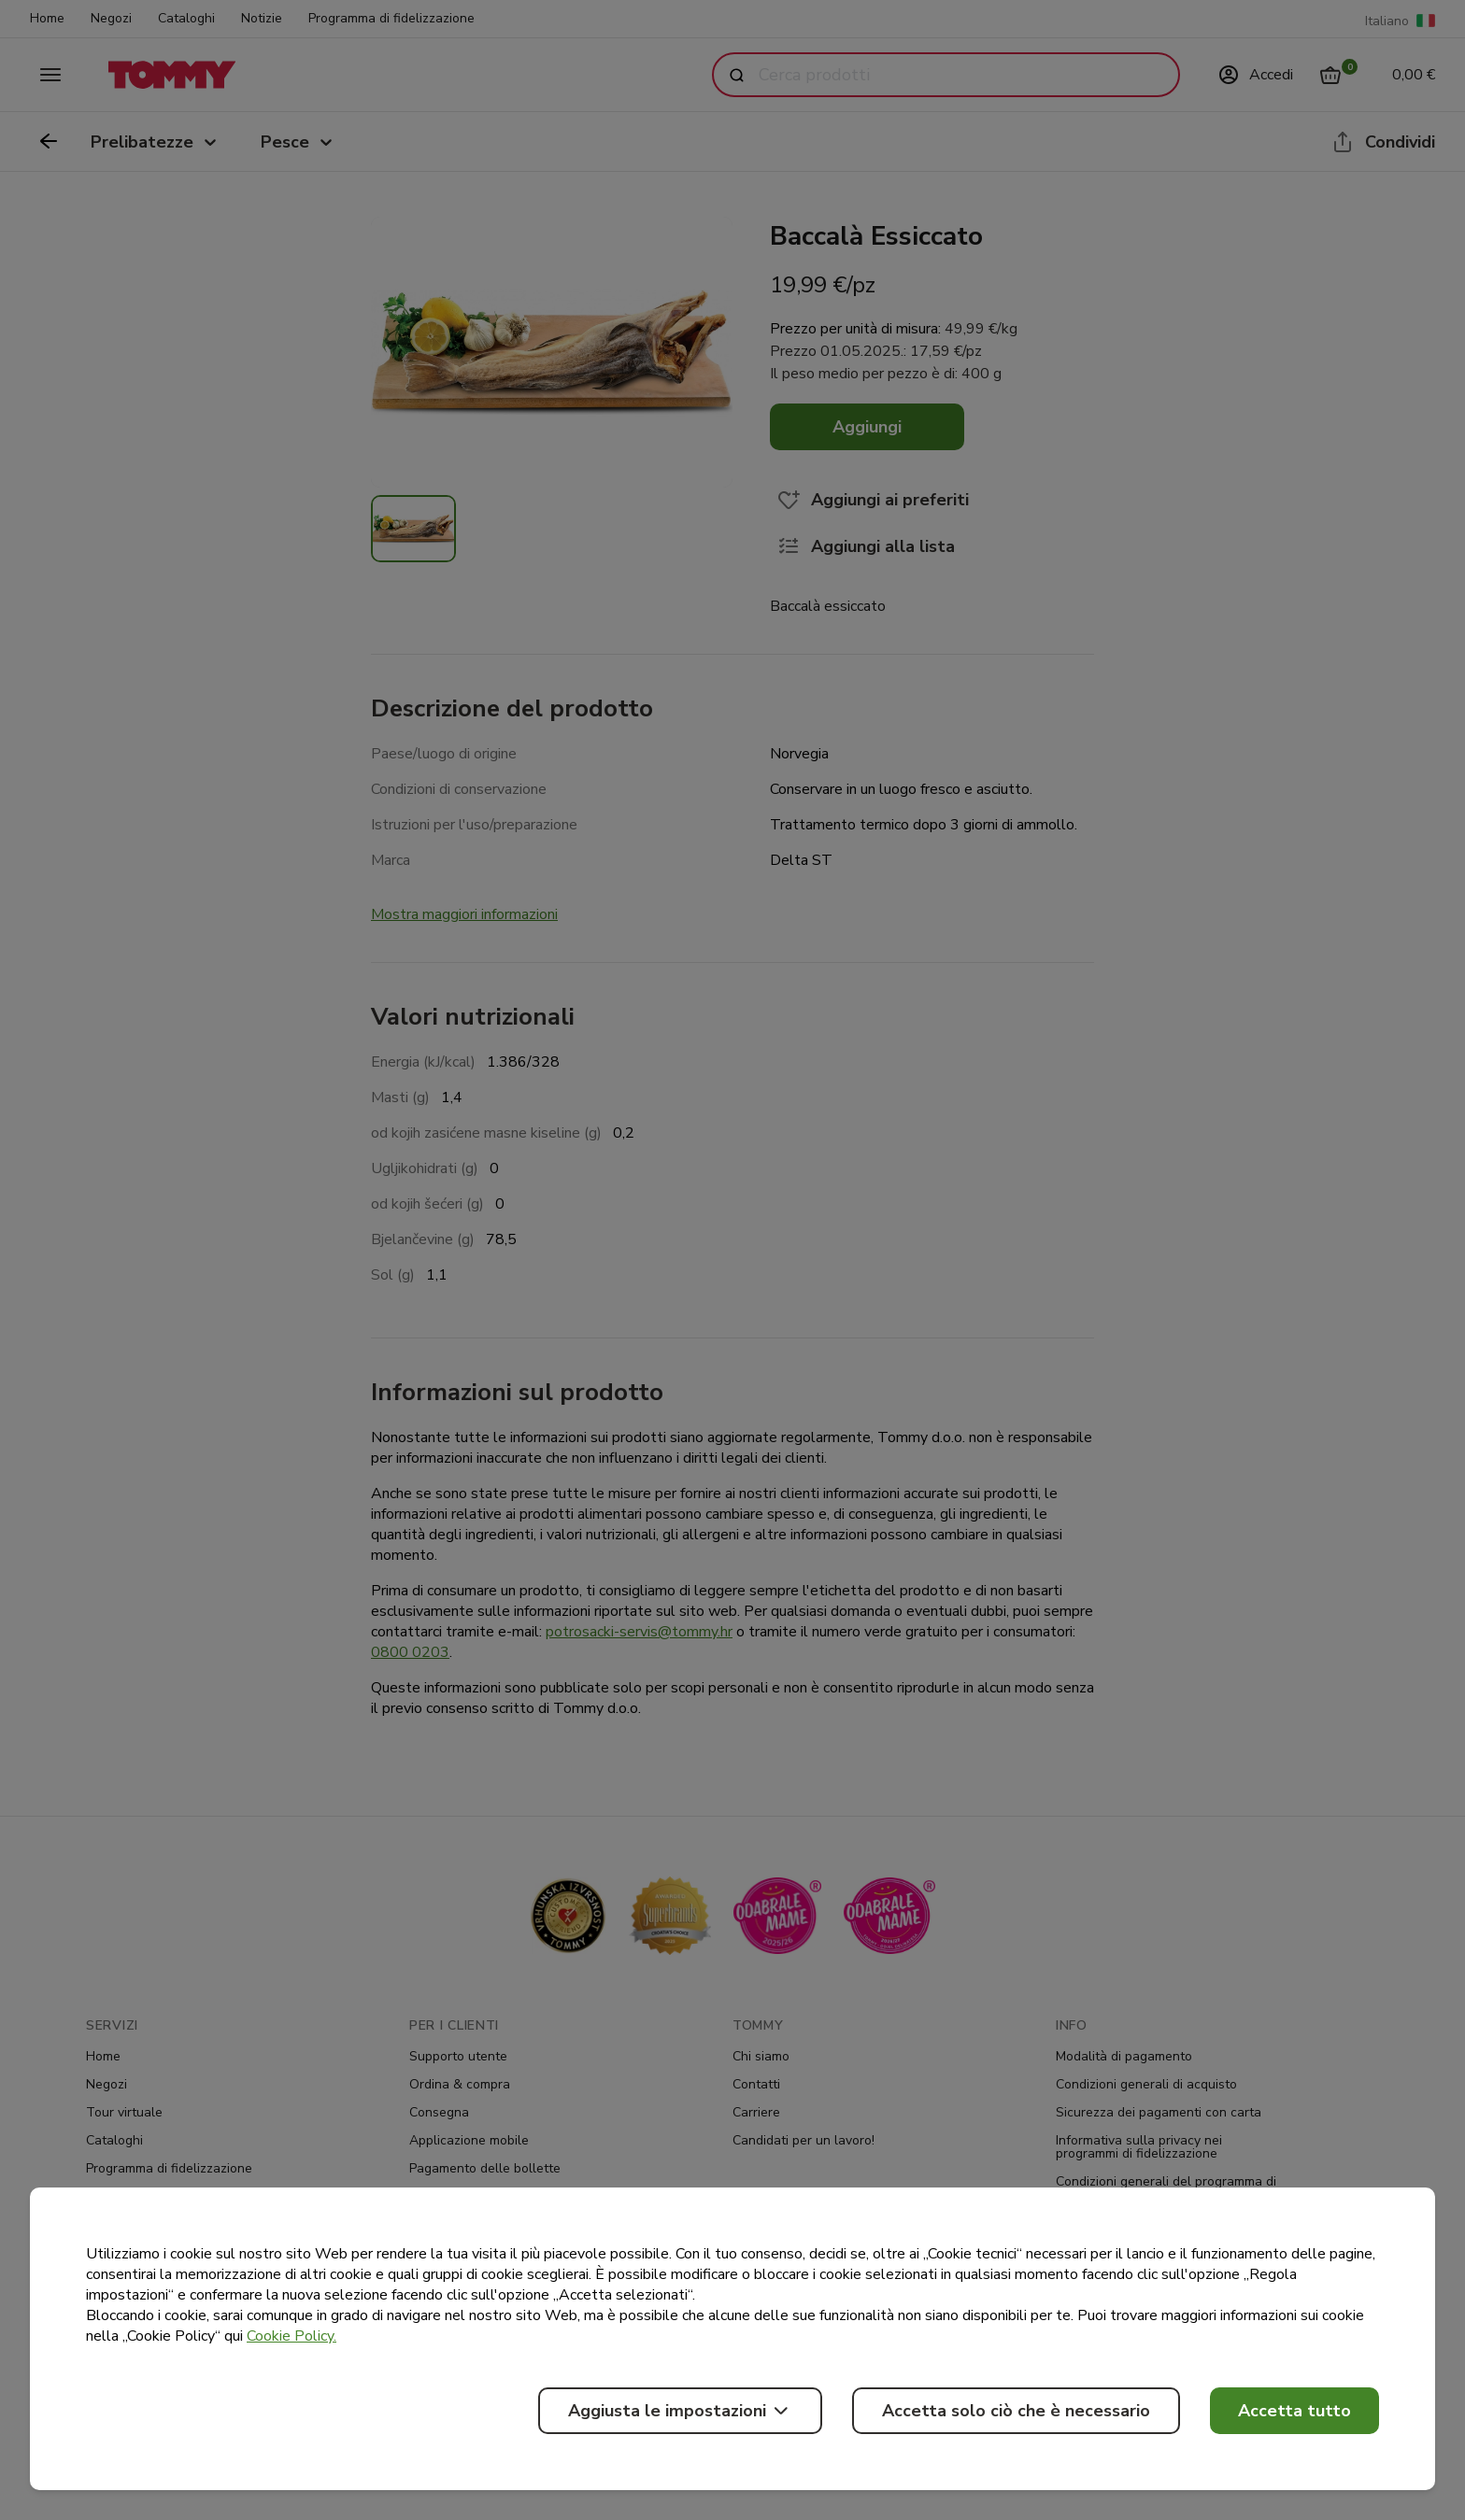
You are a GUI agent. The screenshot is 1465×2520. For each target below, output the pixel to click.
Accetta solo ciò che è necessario (1016, 2411)
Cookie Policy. (291, 2336)
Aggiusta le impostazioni (680, 2411)
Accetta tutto (1294, 2411)
